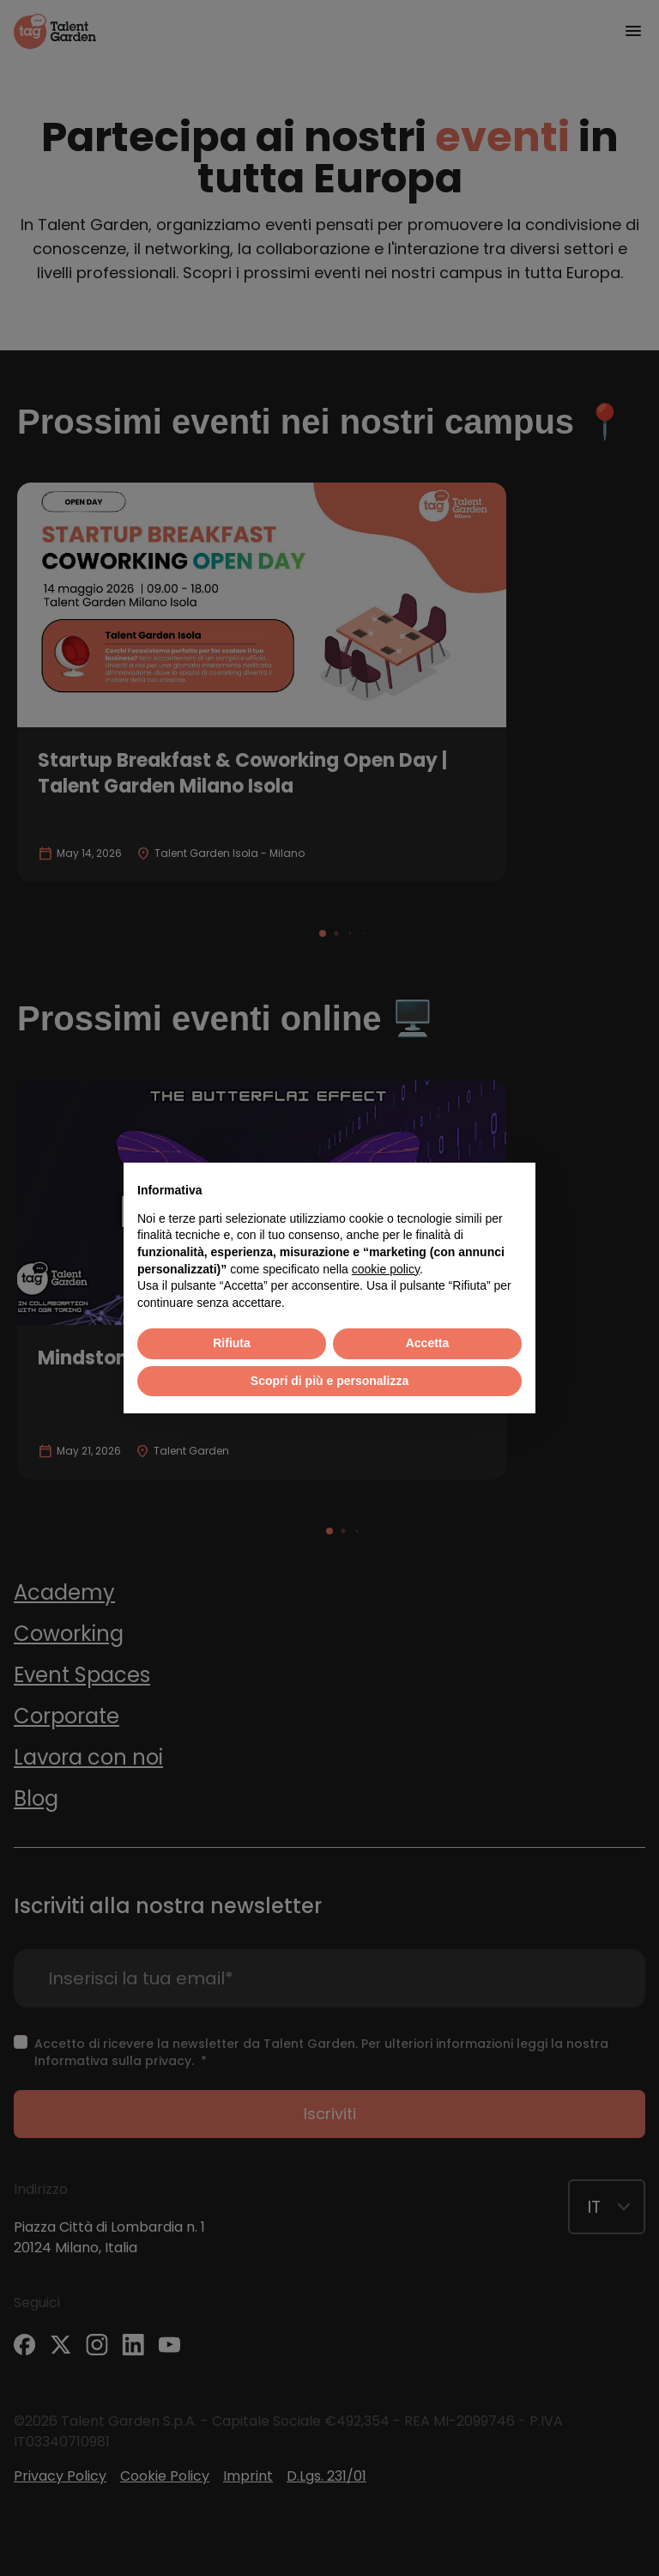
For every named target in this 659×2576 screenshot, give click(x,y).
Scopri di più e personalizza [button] (329, 1381)
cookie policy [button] (386, 1269)
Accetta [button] (428, 1343)
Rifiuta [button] (232, 1343)
